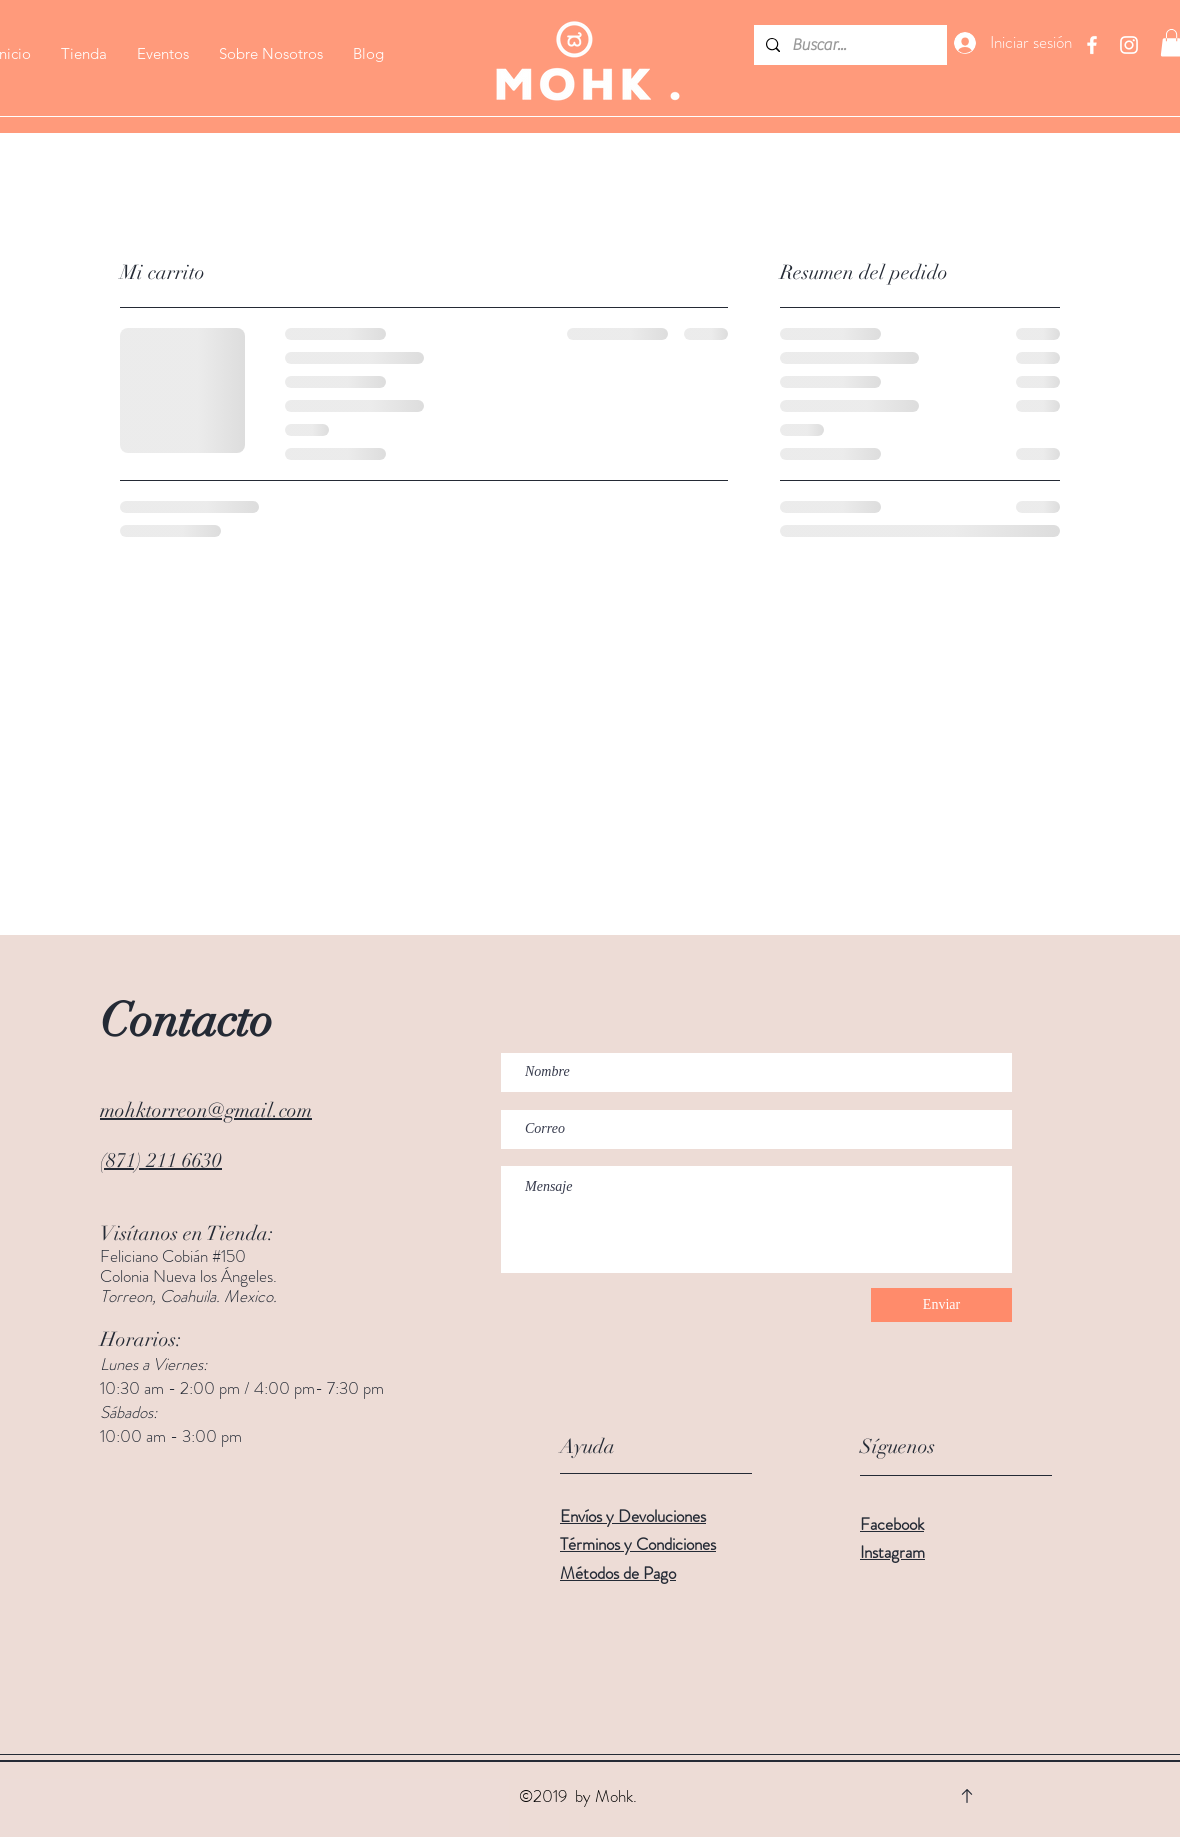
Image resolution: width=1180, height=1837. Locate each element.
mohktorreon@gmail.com (206, 1110)
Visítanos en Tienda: (187, 1233)
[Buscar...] (848, 45)
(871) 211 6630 (161, 1160)
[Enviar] (941, 1305)
